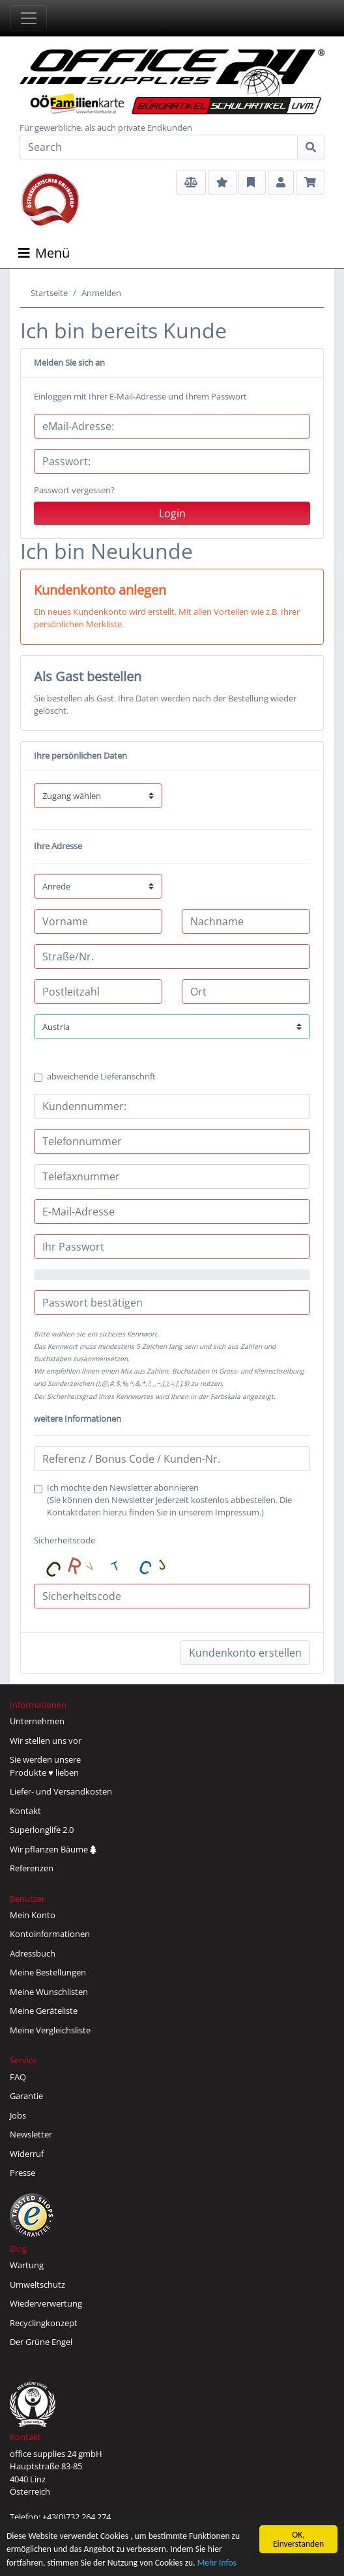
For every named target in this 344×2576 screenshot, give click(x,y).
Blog (18, 2249)
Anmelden (101, 293)
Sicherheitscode (112, 1556)
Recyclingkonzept (44, 2323)
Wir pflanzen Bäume (53, 1849)
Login (172, 513)
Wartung (27, 2265)
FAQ (18, 2077)
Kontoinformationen (50, 1934)
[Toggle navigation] (28, 18)
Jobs (18, 2115)
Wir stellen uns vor (45, 1740)
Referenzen (31, 1868)
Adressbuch (32, 1953)
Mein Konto (32, 1915)
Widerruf (27, 2154)
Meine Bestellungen (48, 1972)
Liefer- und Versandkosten (61, 1791)
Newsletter (31, 2134)
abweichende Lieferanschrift (101, 1076)
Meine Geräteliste (44, 2010)
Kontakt (25, 1811)
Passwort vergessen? (74, 490)
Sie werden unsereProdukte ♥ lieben (45, 1766)
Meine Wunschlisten (49, 1992)
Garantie (26, 2096)
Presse (22, 2172)
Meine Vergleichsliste (50, 2030)
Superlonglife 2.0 (42, 1830)
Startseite (49, 293)
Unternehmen (37, 1721)
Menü (44, 253)
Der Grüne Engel (41, 2342)
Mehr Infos (216, 2566)
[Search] (159, 147)
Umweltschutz (37, 2284)
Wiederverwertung (46, 2303)
